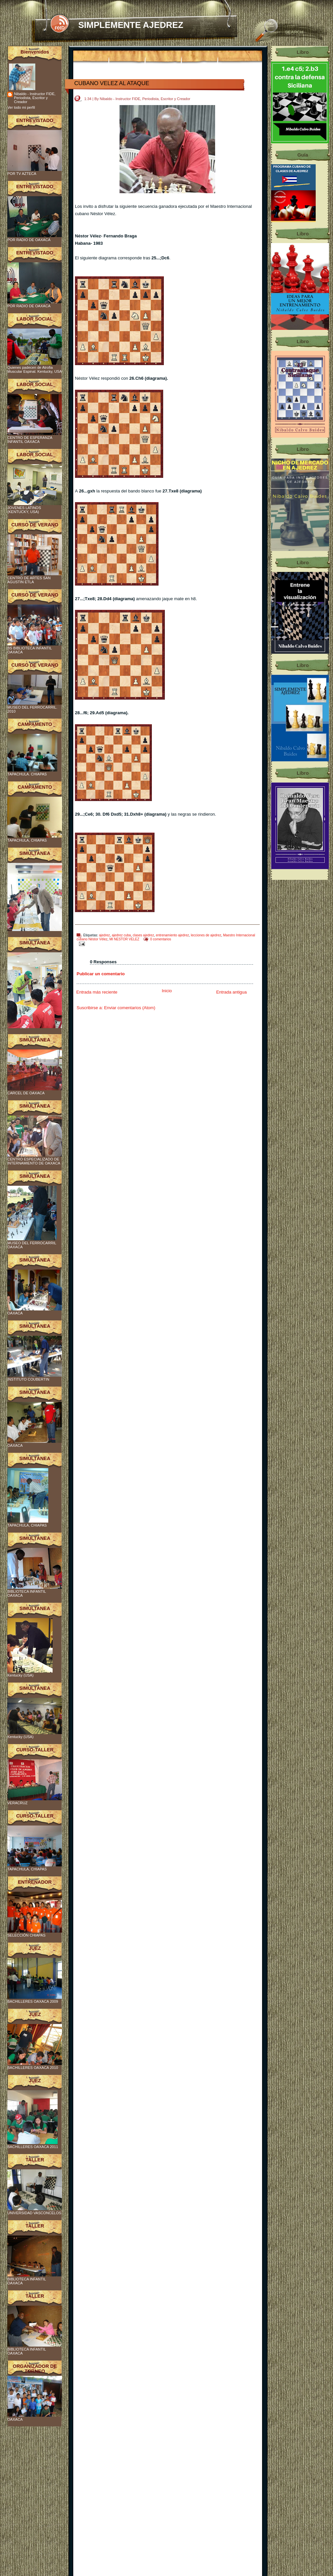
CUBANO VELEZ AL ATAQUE (111, 83)
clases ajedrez (143, 935)
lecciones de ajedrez (206, 935)
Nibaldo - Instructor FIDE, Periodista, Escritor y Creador (35, 98)
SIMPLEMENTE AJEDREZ (130, 25)
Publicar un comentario (101, 973)
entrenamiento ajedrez (172, 935)
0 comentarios (160, 939)
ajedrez (104, 935)
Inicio (167, 990)
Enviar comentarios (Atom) (129, 1007)
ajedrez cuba (121, 935)
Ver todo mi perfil (21, 107)
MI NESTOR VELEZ (124, 939)
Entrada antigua (231, 992)
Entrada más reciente (97, 992)
